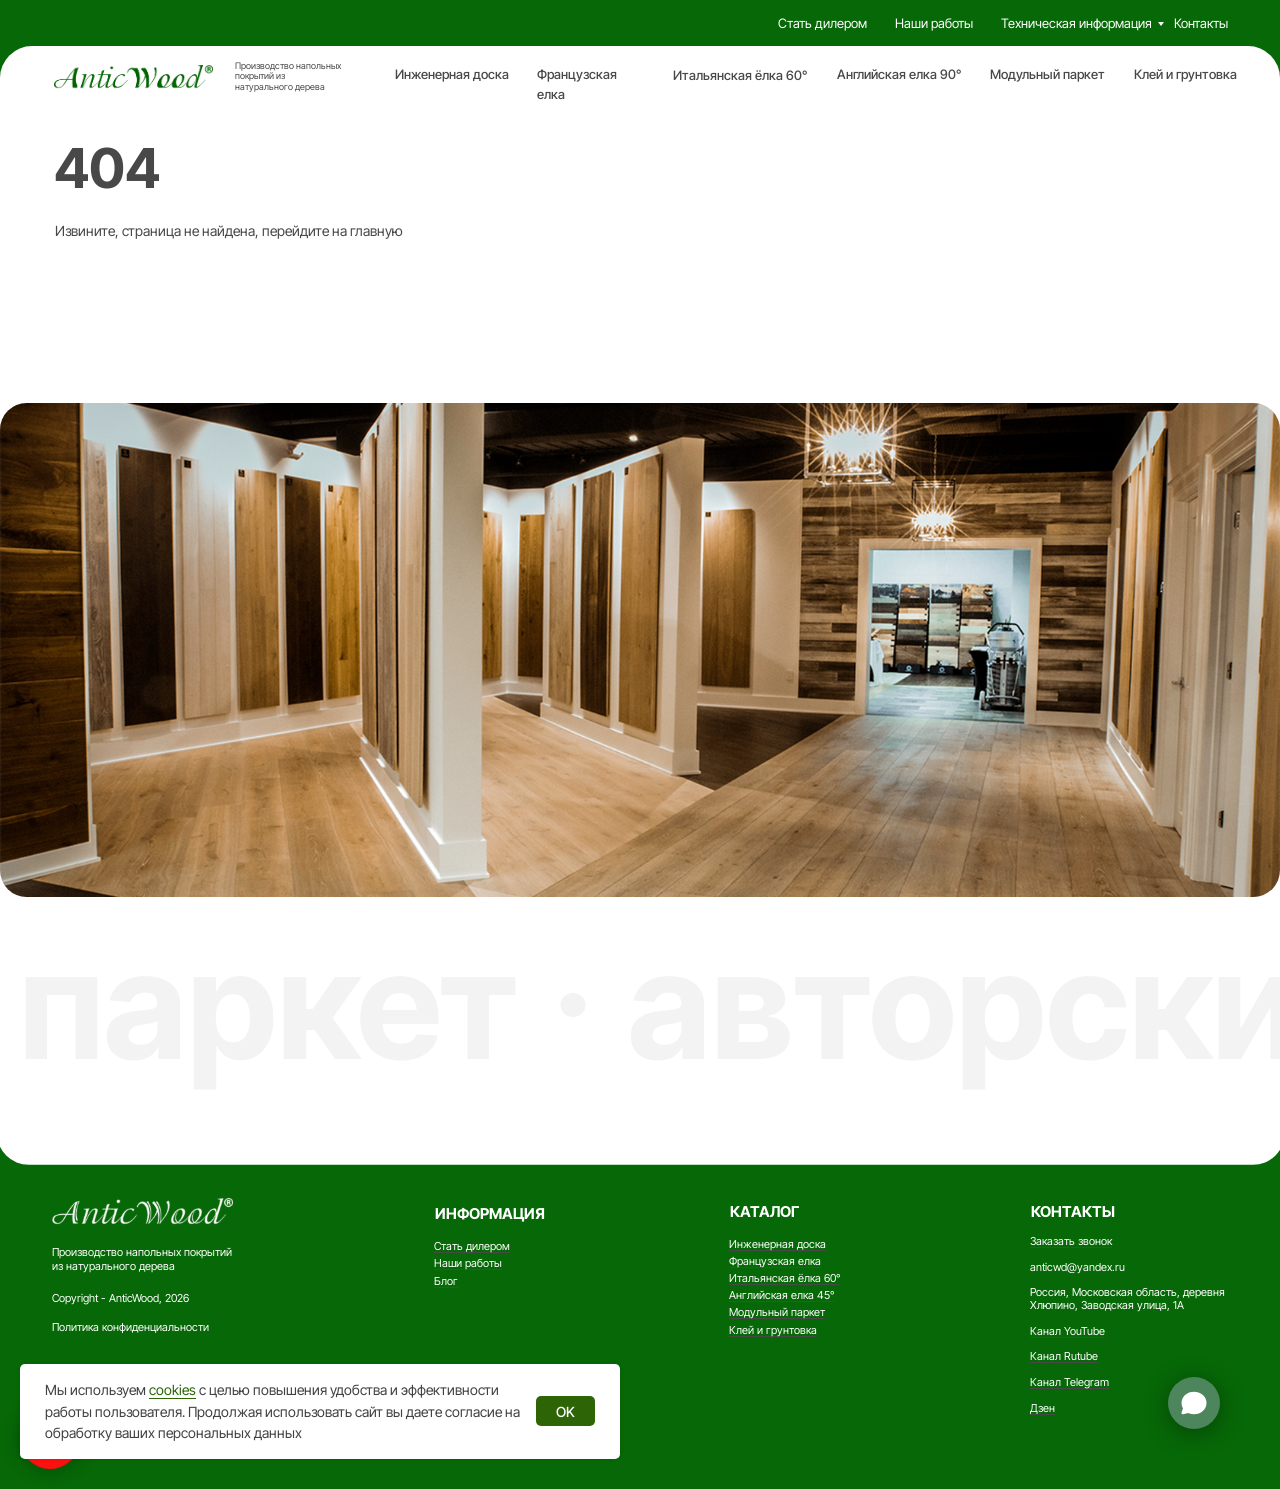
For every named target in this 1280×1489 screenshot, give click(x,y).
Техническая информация (1076, 23)
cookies (172, 1389)
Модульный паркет (1047, 74)
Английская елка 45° (781, 1295)
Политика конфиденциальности (130, 1327)
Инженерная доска (452, 74)
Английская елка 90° (899, 74)
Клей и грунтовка (1185, 74)
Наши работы (934, 23)
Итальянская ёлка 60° (740, 75)
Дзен (1042, 1408)
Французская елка (775, 1261)
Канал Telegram (1069, 1382)
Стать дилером (822, 23)
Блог (446, 1281)
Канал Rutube (1064, 1356)
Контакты (1201, 23)
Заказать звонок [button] (1071, 1241)
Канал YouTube (1067, 1331)
